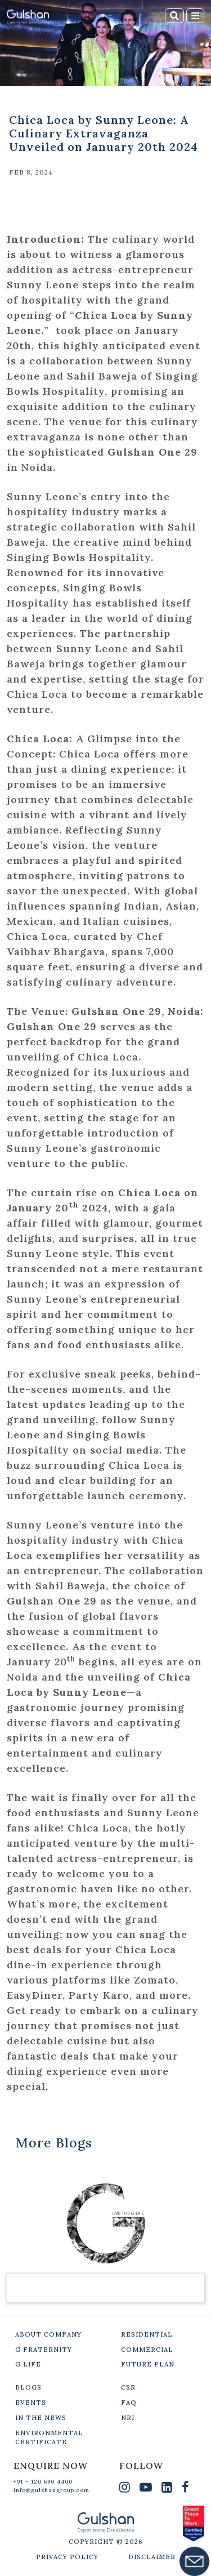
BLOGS (28, 2387)
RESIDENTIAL (147, 2334)
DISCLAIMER (152, 2557)
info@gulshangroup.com (51, 2490)
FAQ (129, 2402)
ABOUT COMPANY (48, 2334)
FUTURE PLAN (147, 2364)
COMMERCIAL (147, 2350)
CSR (128, 2387)
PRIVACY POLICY (67, 2557)
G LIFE (28, 2364)
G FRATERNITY (43, 2350)
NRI (127, 2418)
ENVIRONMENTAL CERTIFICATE (49, 2437)
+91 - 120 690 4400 (43, 2481)
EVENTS (30, 2402)
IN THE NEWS (40, 2418)
